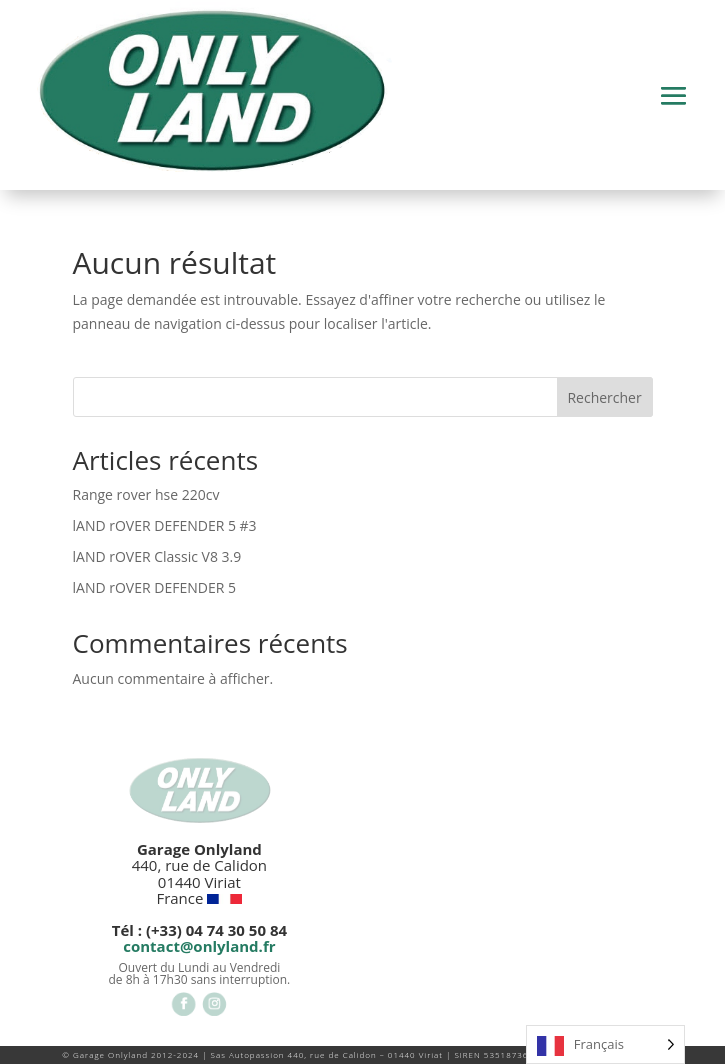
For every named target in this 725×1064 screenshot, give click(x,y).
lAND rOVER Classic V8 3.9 (157, 556)
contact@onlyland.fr (199, 946)
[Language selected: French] (605, 1044)
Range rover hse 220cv (146, 494)
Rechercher (604, 397)
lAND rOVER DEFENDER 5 (154, 587)
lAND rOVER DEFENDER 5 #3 (165, 525)
